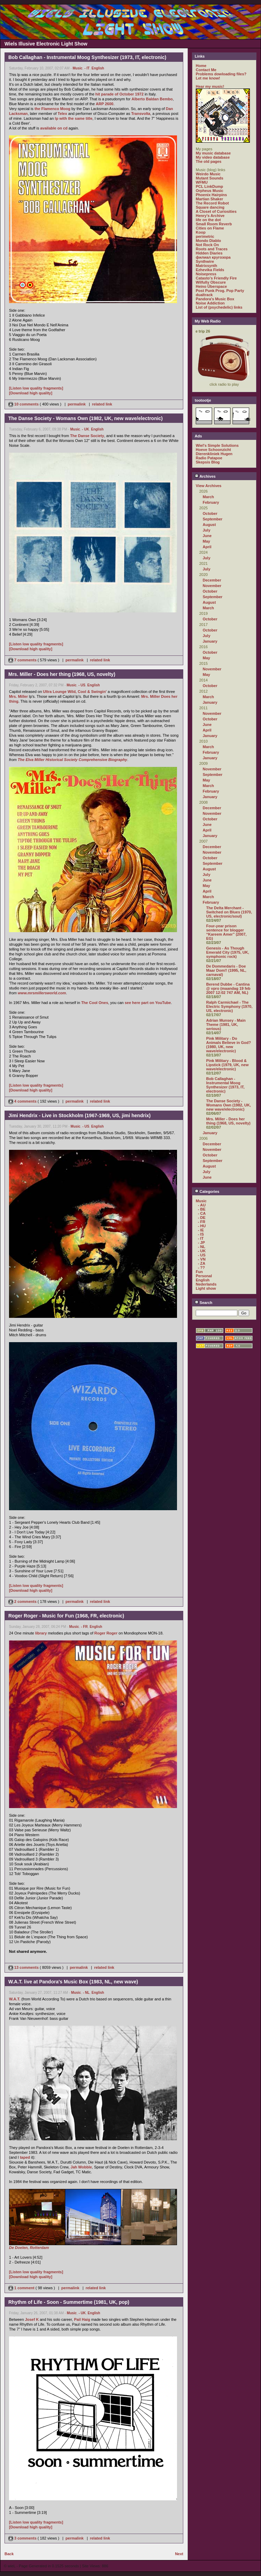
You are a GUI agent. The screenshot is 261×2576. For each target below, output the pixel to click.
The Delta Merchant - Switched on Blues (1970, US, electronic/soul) (229, 912)
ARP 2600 (104, 104)
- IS (201, 1234)
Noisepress (206, 274)
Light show (206, 1288)
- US (81, 685)
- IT (87, 68)
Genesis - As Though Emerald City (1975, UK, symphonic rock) (227, 952)
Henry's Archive (210, 216)
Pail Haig (82, 2319)
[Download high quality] (30, 393)
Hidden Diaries (209, 253)
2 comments (22, 1601)
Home (201, 66)
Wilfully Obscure (211, 282)
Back (9, 2554)
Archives (205, 476)
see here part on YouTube (148, 1003)
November (212, 586)
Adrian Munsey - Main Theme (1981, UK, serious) (226, 1024)
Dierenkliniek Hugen (214, 454)
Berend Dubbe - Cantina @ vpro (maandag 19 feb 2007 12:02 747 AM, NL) (228, 988)
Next (179, 2554)
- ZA (201, 1263)
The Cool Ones (94, 1003)
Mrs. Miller (18, 696)
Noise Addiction (210, 303)
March (208, 497)
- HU (202, 1226)
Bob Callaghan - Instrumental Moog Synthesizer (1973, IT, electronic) (225, 1085)
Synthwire (205, 261)
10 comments (24, 404)
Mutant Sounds (209, 178)
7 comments (22, 660)
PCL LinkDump (209, 186)
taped (25, 2157)
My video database (213, 157)
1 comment (21, 2288)
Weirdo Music (208, 174)
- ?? (201, 1267)
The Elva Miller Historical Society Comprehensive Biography (72, 760)
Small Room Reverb (214, 224)
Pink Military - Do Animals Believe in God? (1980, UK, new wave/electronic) (228, 1044)
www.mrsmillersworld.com (42, 993)
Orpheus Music (209, 191)
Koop (200, 232)
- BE (201, 1209)
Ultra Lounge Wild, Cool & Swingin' (75, 691)
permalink (77, 404)
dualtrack (204, 295)
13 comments (24, 1967)
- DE (201, 1217)
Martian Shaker (209, 199)
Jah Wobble (81, 2167)
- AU (201, 1205)
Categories (207, 1191)
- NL (86, 1992)
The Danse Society (87, 436)
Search (203, 1302)
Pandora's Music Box (215, 299)
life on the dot (208, 220)
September (212, 519)
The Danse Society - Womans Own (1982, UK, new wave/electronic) (228, 1105)
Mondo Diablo (208, 241)
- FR (84, 1627)
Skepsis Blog (208, 462)
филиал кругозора (213, 257)
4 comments (22, 1101)
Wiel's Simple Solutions (217, 445)
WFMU (202, 182)
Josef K (32, 2319)
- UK (85, 429)
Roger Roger (106, 1633)
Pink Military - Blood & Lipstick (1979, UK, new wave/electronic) (227, 1065)
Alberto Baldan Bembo (152, 99)
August (209, 524)
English (98, 68)
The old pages (208, 161)
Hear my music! (210, 86)
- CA (202, 1213)
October (210, 513)
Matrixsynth (206, 266)
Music (77, 68)
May (206, 541)
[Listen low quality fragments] (36, 388)
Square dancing (210, 207)
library (41, 1633)
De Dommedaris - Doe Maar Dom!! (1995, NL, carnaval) (226, 970)
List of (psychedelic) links (219, 307)
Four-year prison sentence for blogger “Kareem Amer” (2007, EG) (226, 932)
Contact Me (206, 70)
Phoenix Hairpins (211, 195)
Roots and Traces (212, 249)
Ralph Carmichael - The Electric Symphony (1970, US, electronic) (229, 1006)
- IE (201, 1230)
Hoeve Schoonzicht (213, 450)
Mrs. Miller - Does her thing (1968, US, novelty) (228, 1121)
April (207, 547)
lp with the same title (73, 118)
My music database (213, 153)
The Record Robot (212, 203)
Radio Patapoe (209, 458)
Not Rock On (207, 245)
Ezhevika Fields (210, 270)
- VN (201, 1259)
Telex (62, 113)
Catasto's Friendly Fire (216, 278)
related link (102, 404)
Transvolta (140, 113)
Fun (199, 1272)
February (211, 502)
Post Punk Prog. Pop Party (220, 290)
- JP (201, 1242)
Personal (204, 1276)
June (207, 536)
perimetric (205, 236)
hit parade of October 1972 (119, 94)
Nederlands (206, 1284)
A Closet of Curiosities (216, 211)
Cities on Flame (210, 228)
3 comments (22, 2538)
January (210, 641)
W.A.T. (14, 1999)
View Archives (208, 486)
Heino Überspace (211, 286)
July (206, 530)
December (212, 580)
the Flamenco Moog (52, 109)
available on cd (54, 128)
